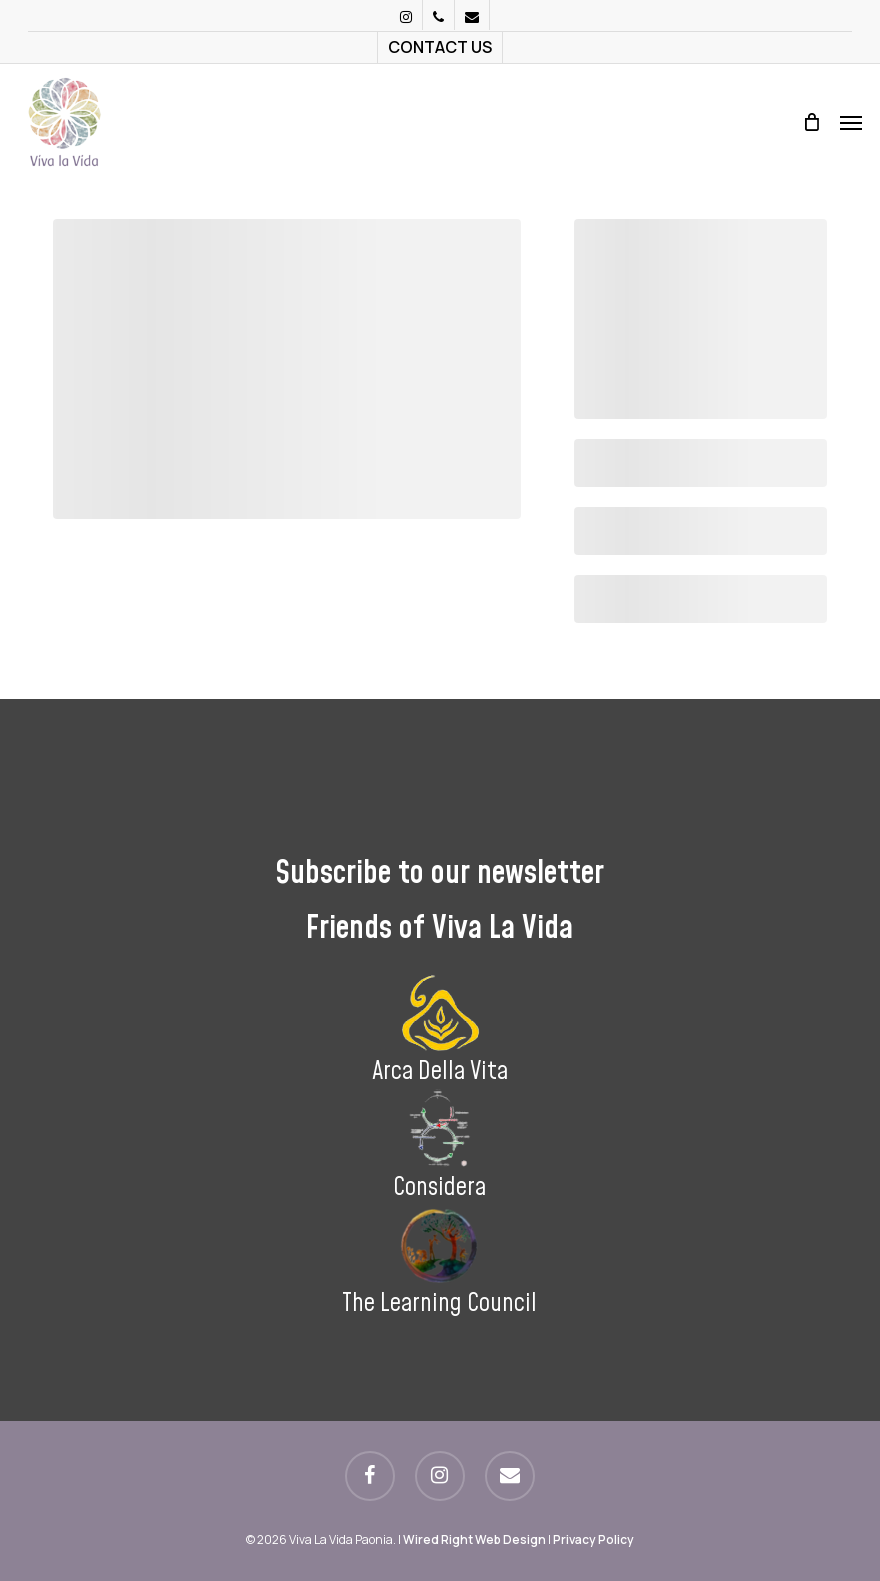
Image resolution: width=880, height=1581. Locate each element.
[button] (851, 122)
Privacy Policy (593, 1539)
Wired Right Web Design (474, 1539)
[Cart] (811, 122)
